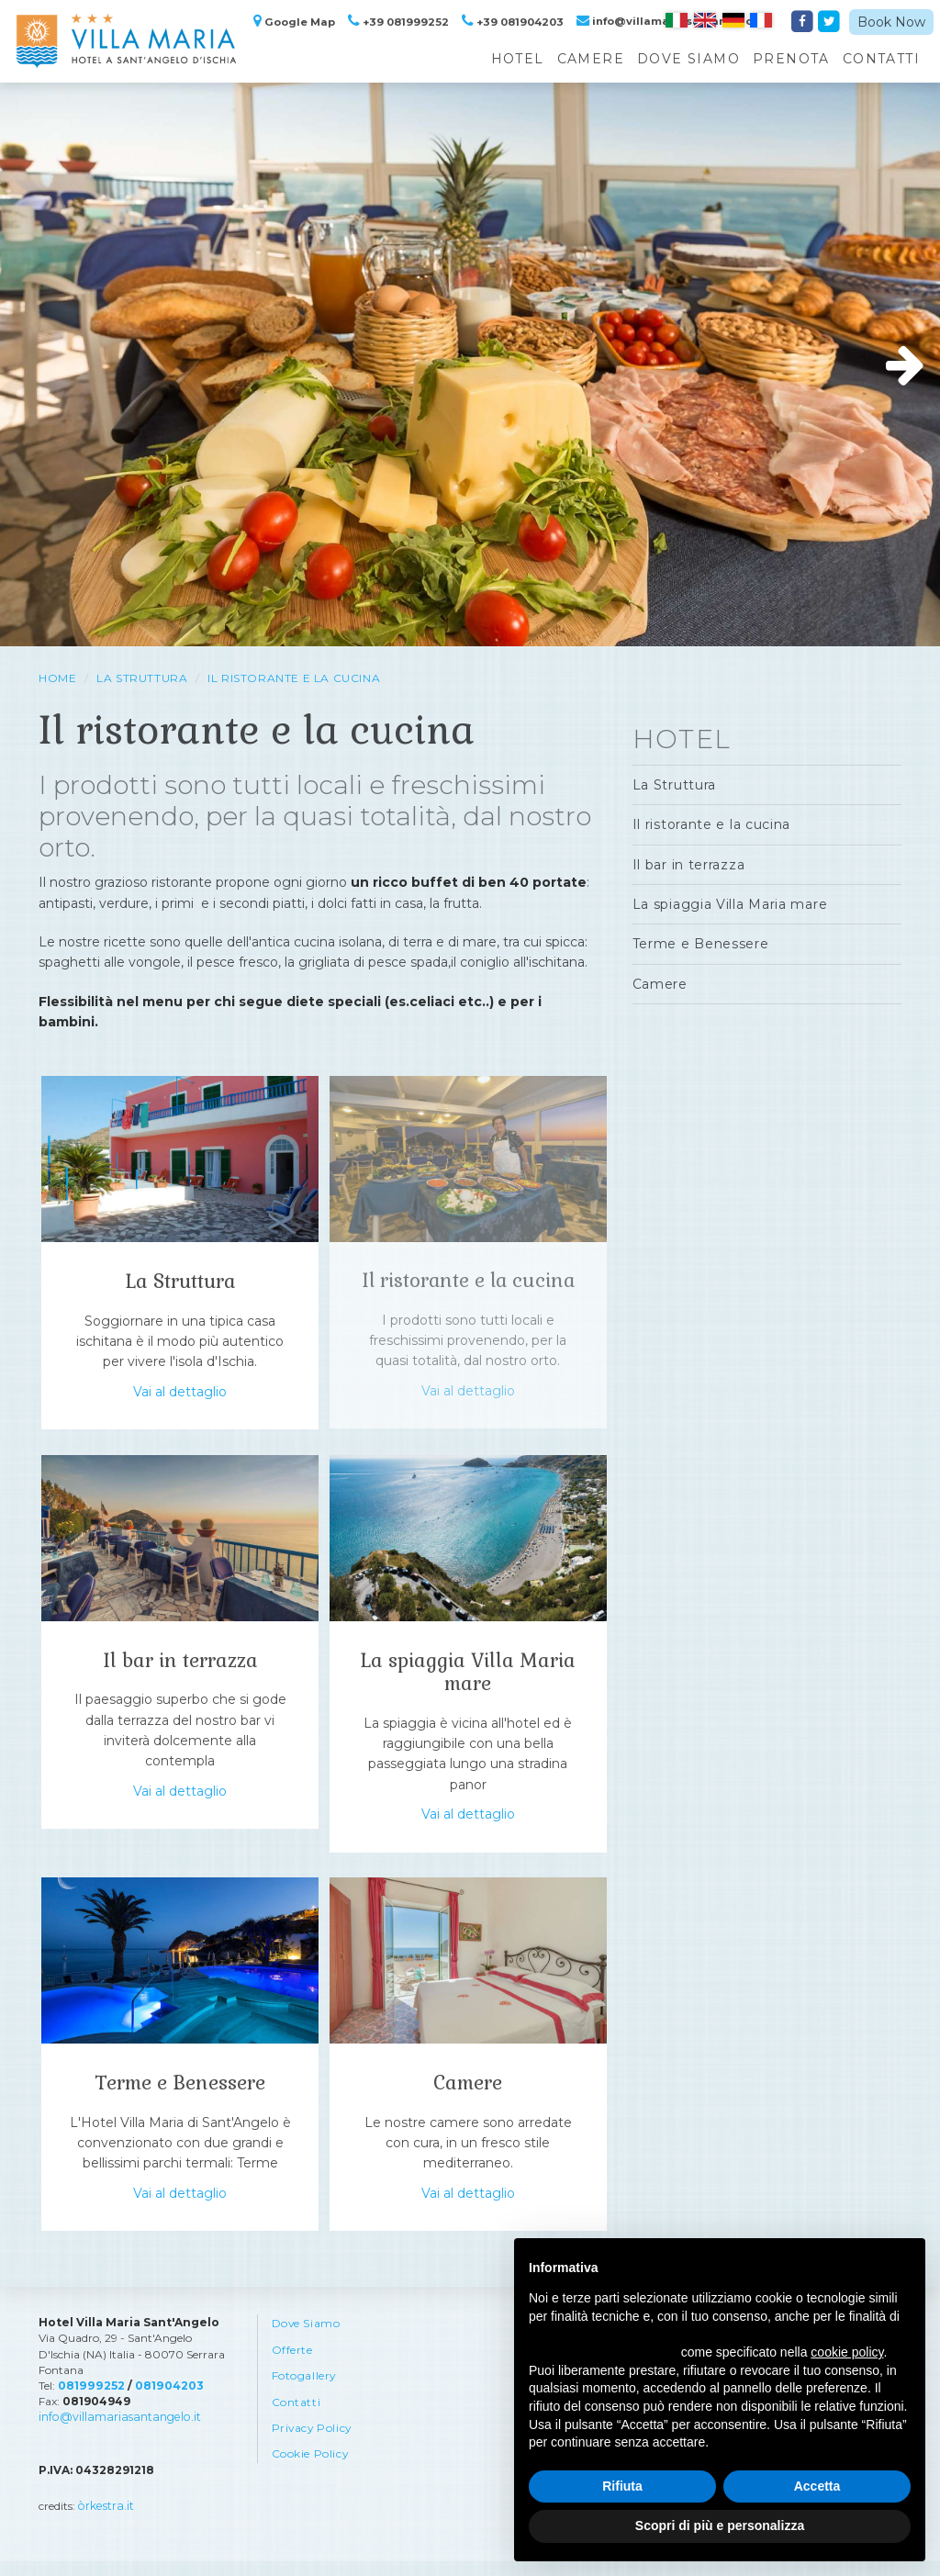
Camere (590, 58)
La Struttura (141, 678)
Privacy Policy (313, 2446)
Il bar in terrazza (180, 1665)
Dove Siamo (688, 58)
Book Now (891, 22)
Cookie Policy (311, 2473)
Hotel (517, 58)
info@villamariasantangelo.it (116, 2432)
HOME (57, 678)
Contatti (881, 58)
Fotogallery (305, 2393)
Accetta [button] (817, 2486)
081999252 (90, 2401)
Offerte (292, 2366)
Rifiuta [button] (622, 2486)
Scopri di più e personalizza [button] (719, 2525)
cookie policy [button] (847, 2352)
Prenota (791, 58)
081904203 (166, 2401)
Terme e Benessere (180, 2093)
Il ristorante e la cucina (293, 678)
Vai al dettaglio (180, 1397)
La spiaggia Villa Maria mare (468, 1677)
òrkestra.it (104, 2521)
